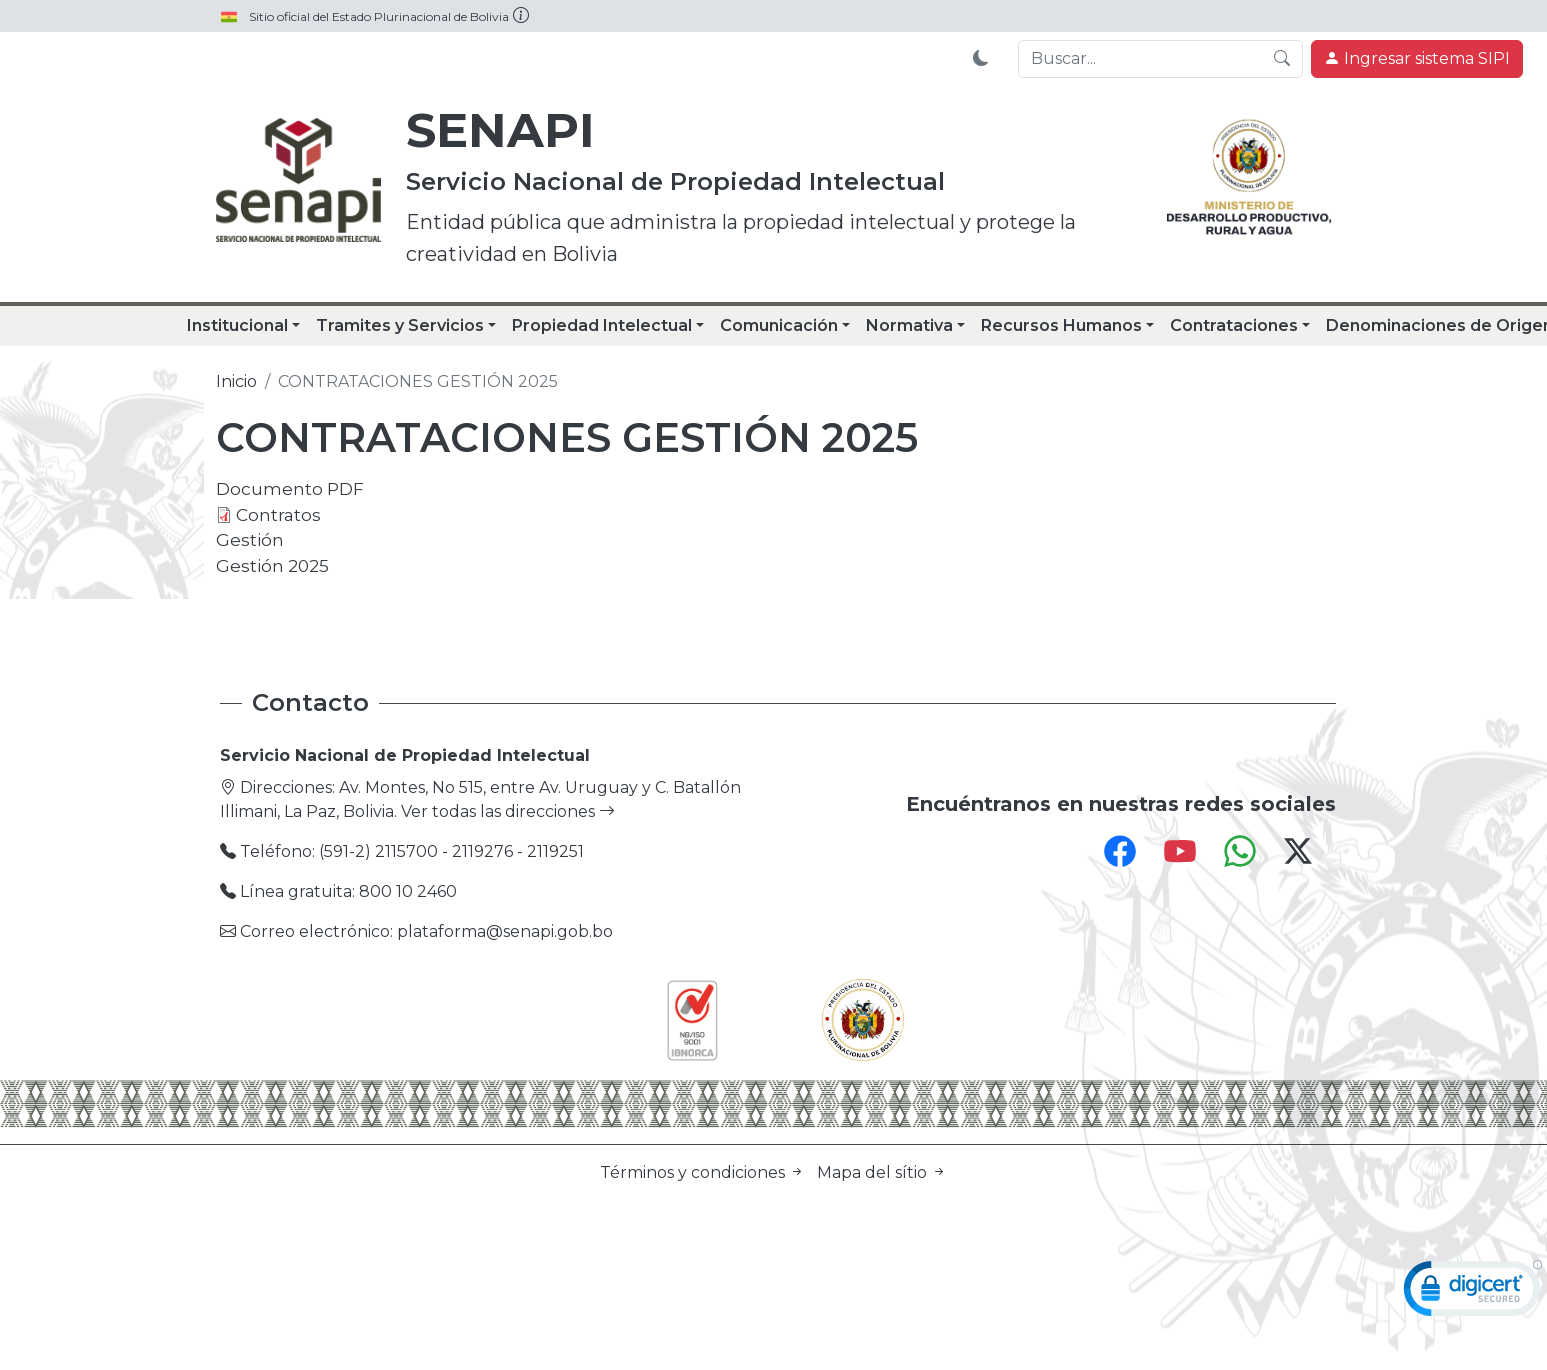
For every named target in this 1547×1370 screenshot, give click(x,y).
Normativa (909, 325)
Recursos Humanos (1061, 325)
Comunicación (779, 325)
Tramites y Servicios (400, 325)
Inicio (236, 381)
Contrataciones (1234, 325)
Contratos (278, 514)
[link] (1473, 1293)
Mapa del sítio (882, 1172)
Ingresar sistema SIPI (1417, 58)
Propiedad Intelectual (602, 325)
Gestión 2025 (272, 565)
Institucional (237, 325)
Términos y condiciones (704, 1172)
